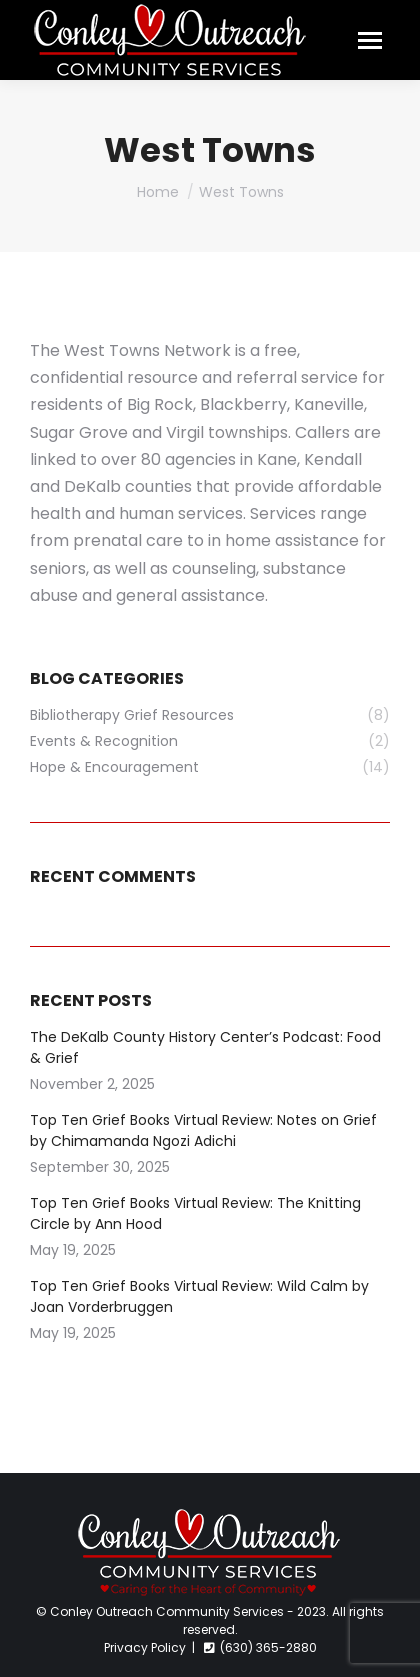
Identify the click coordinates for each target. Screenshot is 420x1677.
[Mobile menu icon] (370, 40)
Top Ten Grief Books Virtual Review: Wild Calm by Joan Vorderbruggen (199, 1296)
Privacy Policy (145, 1647)
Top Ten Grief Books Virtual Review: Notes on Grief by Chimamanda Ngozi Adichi (203, 1130)
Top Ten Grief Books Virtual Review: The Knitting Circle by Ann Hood (195, 1213)
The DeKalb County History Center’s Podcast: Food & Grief (205, 1047)
